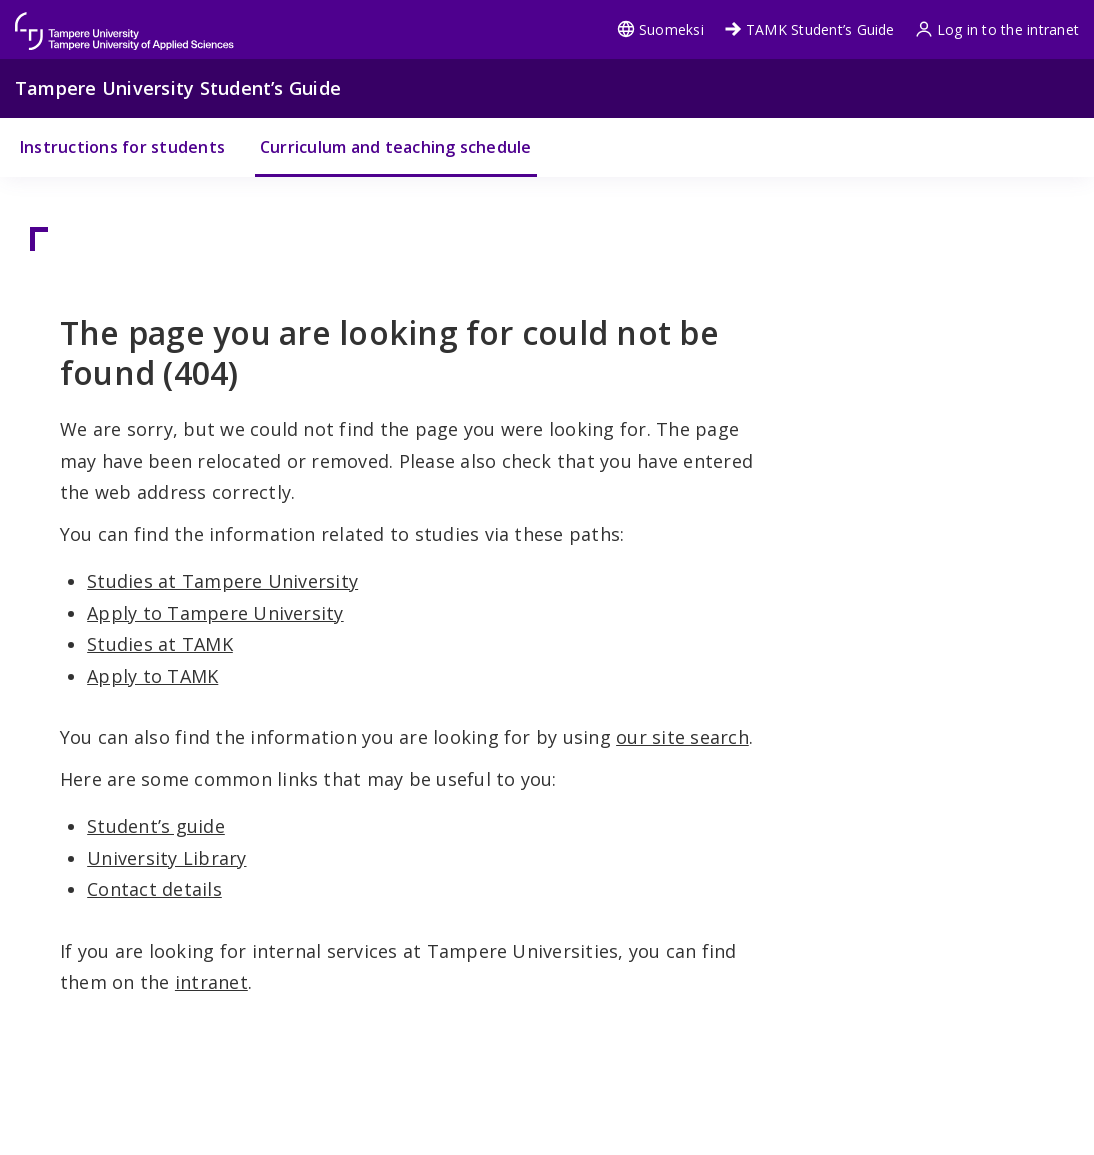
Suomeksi (660, 29)
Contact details (154, 889)
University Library (166, 858)
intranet (211, 982)
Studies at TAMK (160, 644)
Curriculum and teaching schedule (396, 147)
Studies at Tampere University (222, 581)
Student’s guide (156, 826)
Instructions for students (122, 147)
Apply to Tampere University (215, 613)
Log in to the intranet (997, 29)
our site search (682, 737)
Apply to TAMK (152, 676)
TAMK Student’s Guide (809, 29)
